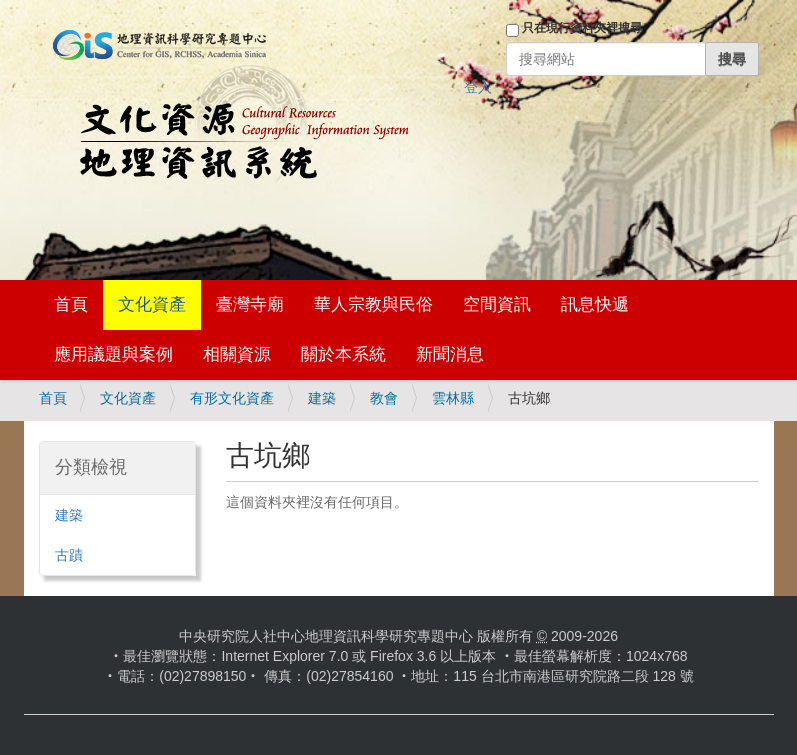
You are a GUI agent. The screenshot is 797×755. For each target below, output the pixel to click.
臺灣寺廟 (250, 304)
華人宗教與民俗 (373, 304)
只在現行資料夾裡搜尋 (582, 28)
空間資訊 (497, 304)
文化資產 (152, 304)
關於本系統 (343, 354)
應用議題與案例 (113, 354)
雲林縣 (453, 398)
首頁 (71, 304)
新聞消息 (450, 354)
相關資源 (237, 354)
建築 (322, 398)
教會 (384, 398)
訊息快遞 (595, 304)
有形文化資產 (232, 398)
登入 (478, 87)
